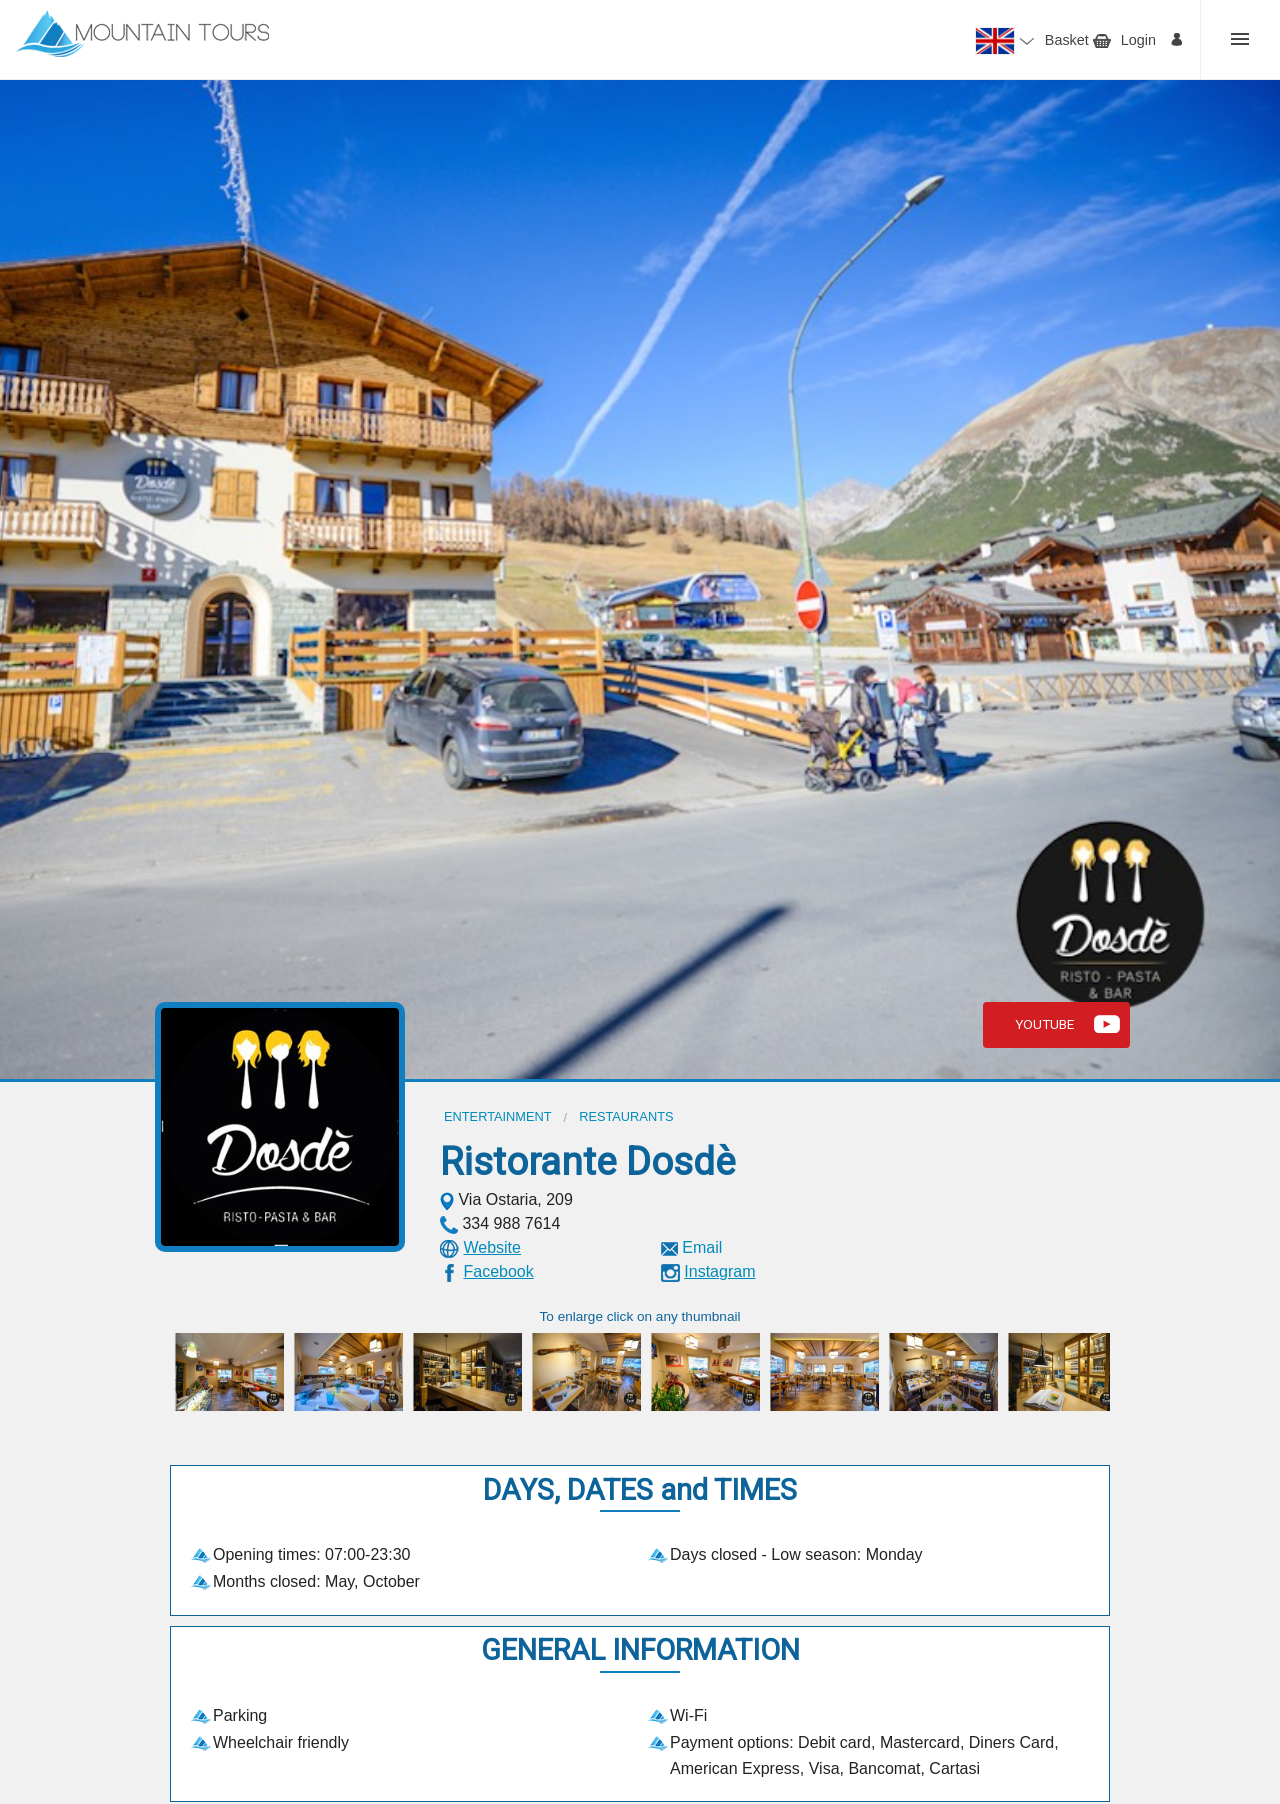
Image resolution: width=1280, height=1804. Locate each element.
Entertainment (498, 1116)
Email (702, 1247)
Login (1138, 40)
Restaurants (626, 1116)
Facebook (498, 1271)
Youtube (1044, 1024)
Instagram (719, 1271)
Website (492, 1247)
